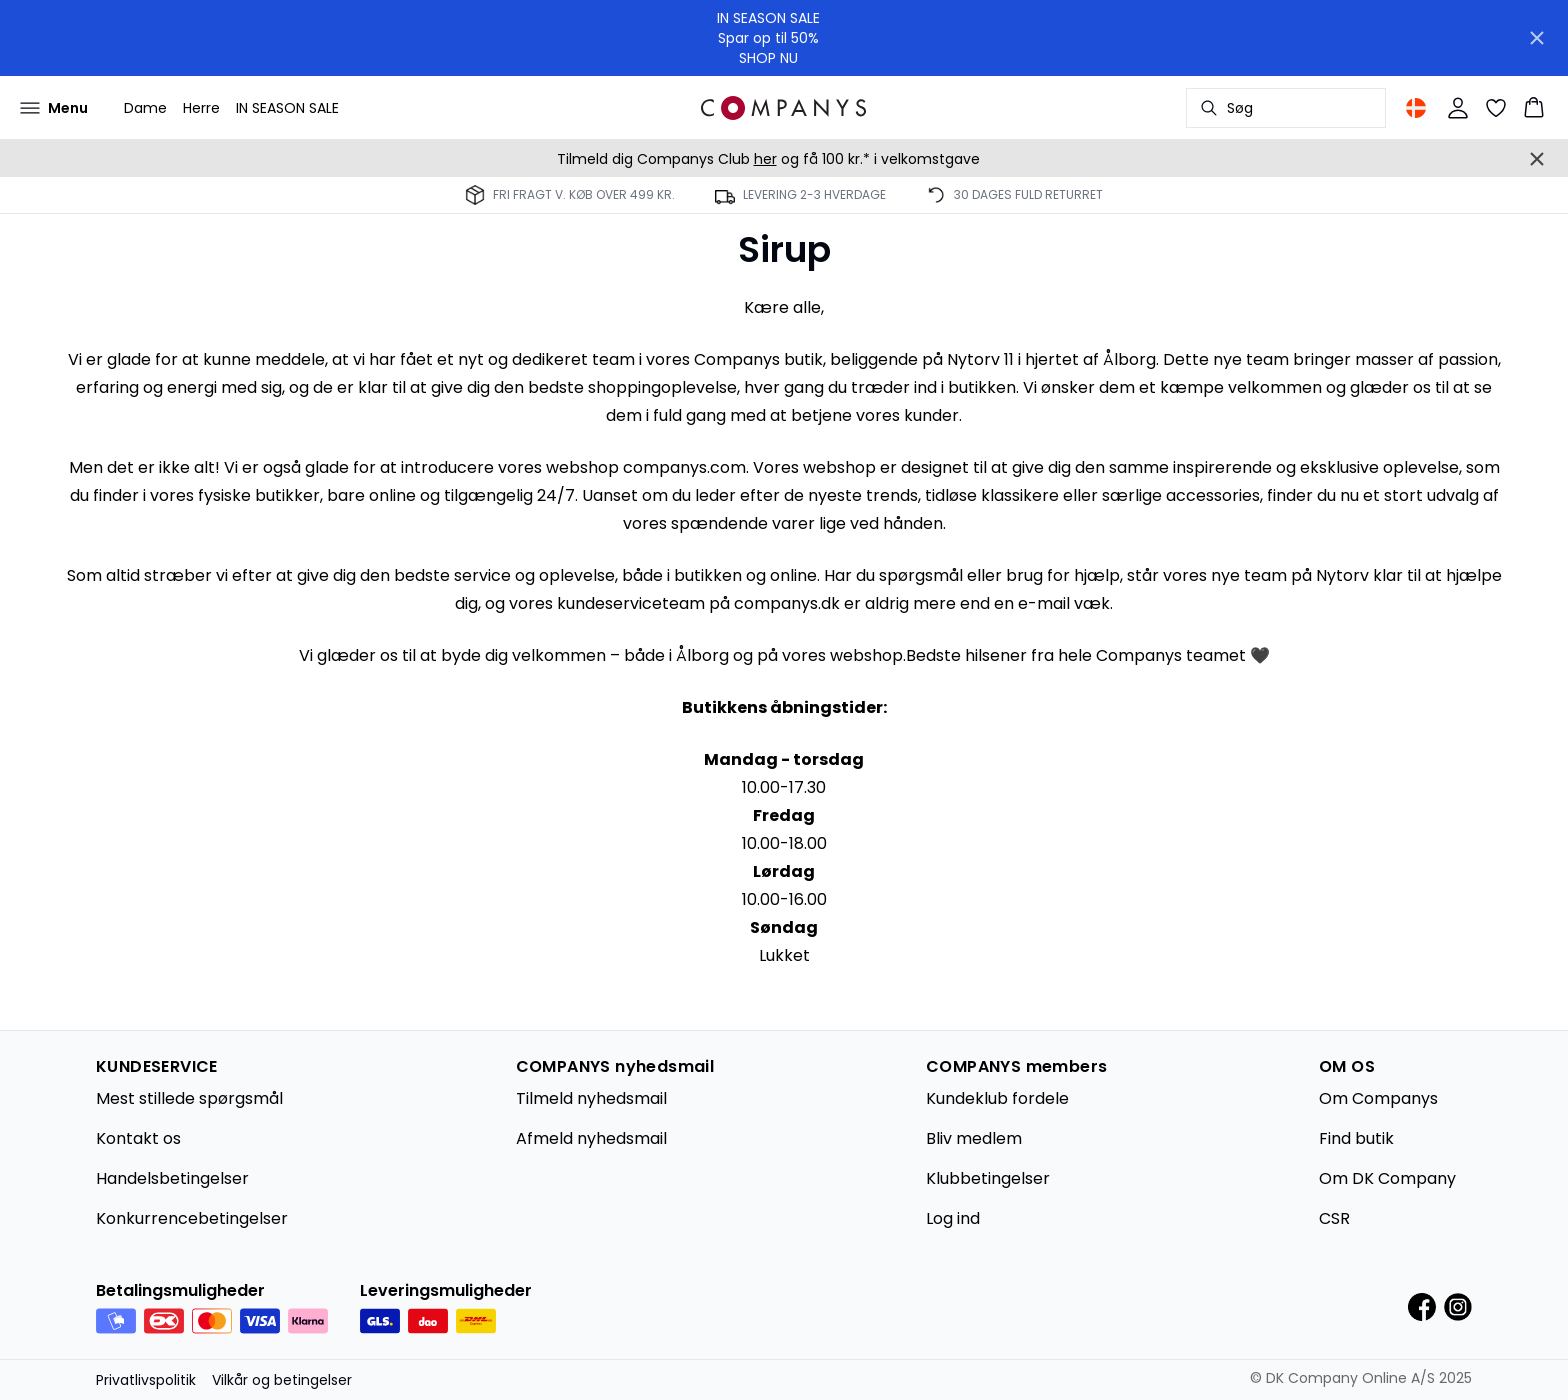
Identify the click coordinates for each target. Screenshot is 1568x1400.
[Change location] (1416, 108)
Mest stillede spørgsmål (189, 1098)
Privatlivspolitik (146, 1380)
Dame (145, 108)
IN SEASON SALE (287, 108)
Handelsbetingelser (172, 1178)
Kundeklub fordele (997, 1098)
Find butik (1356, 1138)
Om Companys (1378, 1098)
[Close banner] (1537, 38)
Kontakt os (138, 1138)
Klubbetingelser (988, 1178)
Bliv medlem (974, 1138)
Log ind (953, 1218)
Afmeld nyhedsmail (591, 1138)
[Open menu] (54, 108)
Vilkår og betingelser (282, 1380)
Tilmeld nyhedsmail (591, 1098)
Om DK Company (1387, 1178)
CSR (1334, 1218)
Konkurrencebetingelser (192, 1218)
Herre (201, 108)
